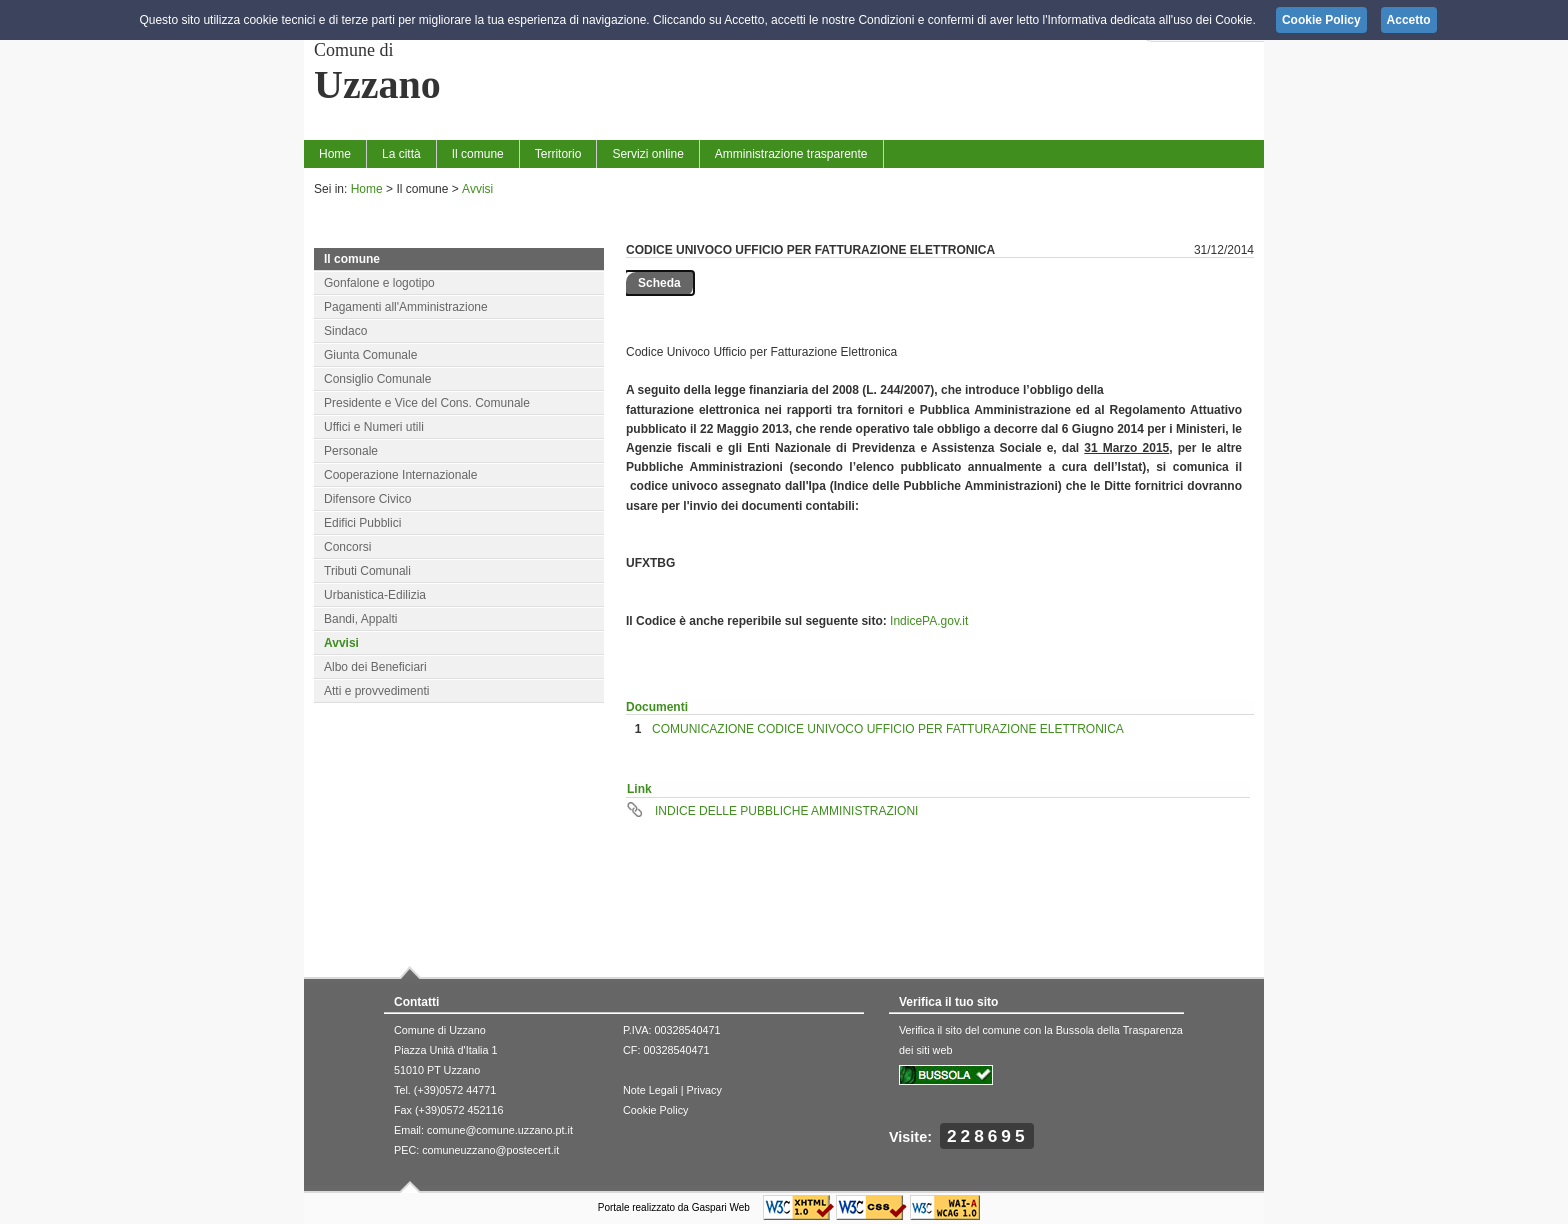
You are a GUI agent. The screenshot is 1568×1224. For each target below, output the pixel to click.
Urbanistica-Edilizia (375, 595)
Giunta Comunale (370, 355)
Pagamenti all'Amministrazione (406, 307)
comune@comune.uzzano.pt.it (500, 1130)
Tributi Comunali (367, 571)
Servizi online (647, 154)
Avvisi (477, 189)
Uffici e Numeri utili (374, 427)
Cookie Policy (655, 1110)
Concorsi (347, 547)
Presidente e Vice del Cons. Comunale (427, 403)
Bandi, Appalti (360, 619)
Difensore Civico (367, 499)
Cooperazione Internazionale (400, 475)
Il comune (478, 154)
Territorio (558, 154)
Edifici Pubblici (362, 523)
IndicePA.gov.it (929, 621)
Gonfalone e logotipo (379, 283)
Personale (351, 451)
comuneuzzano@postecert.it (490, 1150)
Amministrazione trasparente (791, 154)
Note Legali (650, 1090)
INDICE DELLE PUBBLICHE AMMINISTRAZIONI (786, 811)
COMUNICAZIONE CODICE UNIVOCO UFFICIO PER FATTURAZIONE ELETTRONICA (888, 729)
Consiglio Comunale (377, 379)
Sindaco (345, 331)
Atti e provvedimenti (376, 691)
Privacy (703, 1090)
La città (401, 154)
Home (335, 154)
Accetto (1409, 20)
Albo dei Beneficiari (375, 667)
